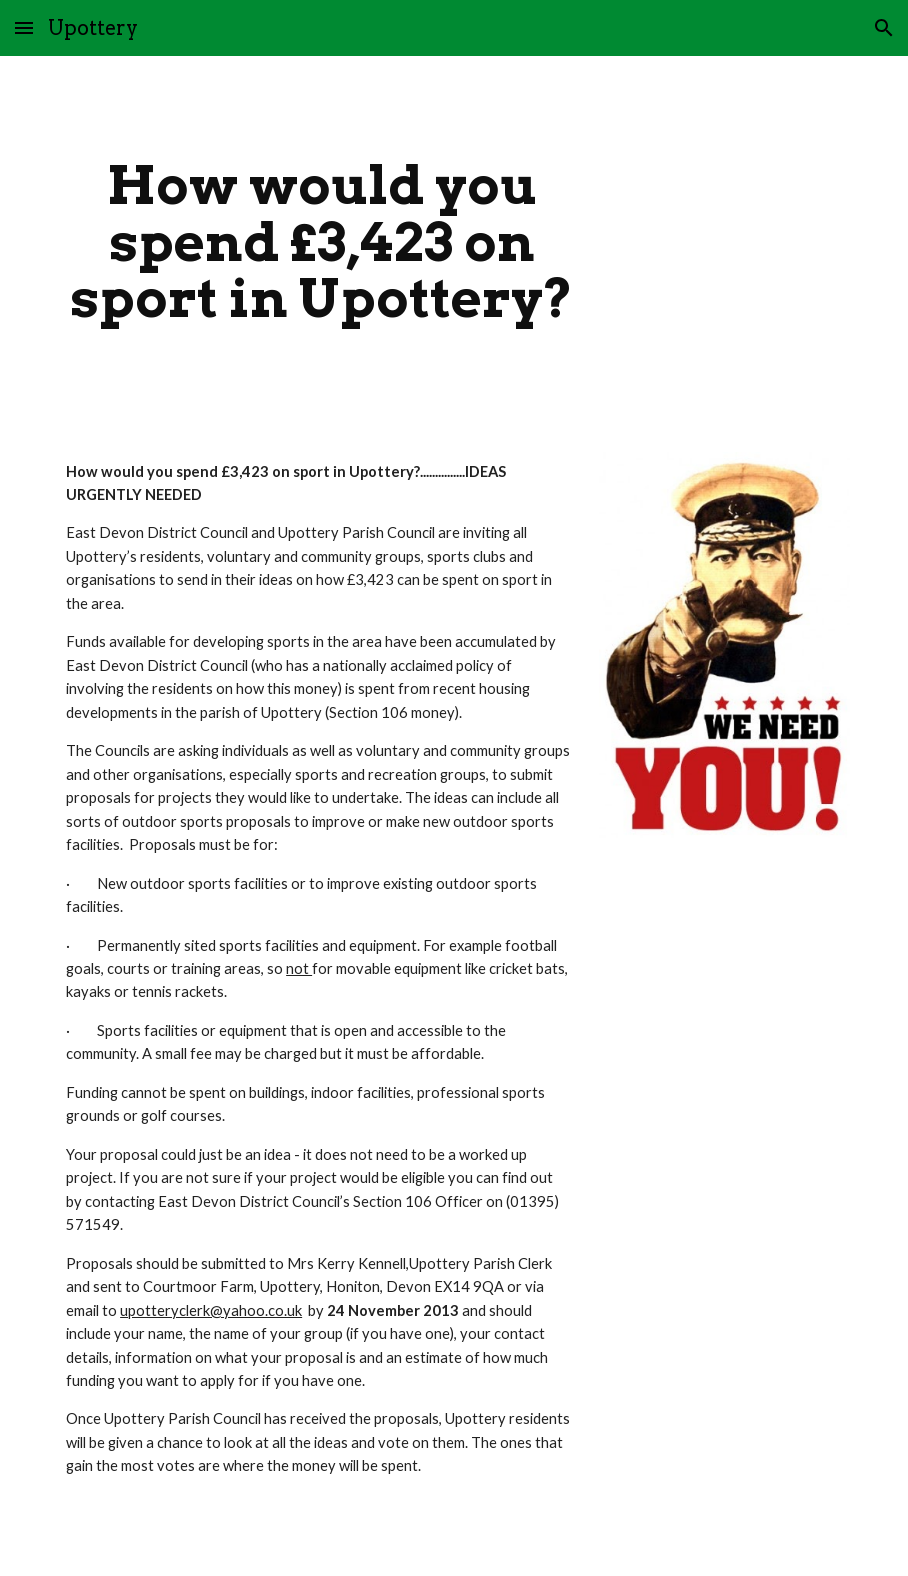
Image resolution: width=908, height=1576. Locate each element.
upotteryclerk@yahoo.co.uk (211, 1310)
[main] (322, 242)
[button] (24, 27)
